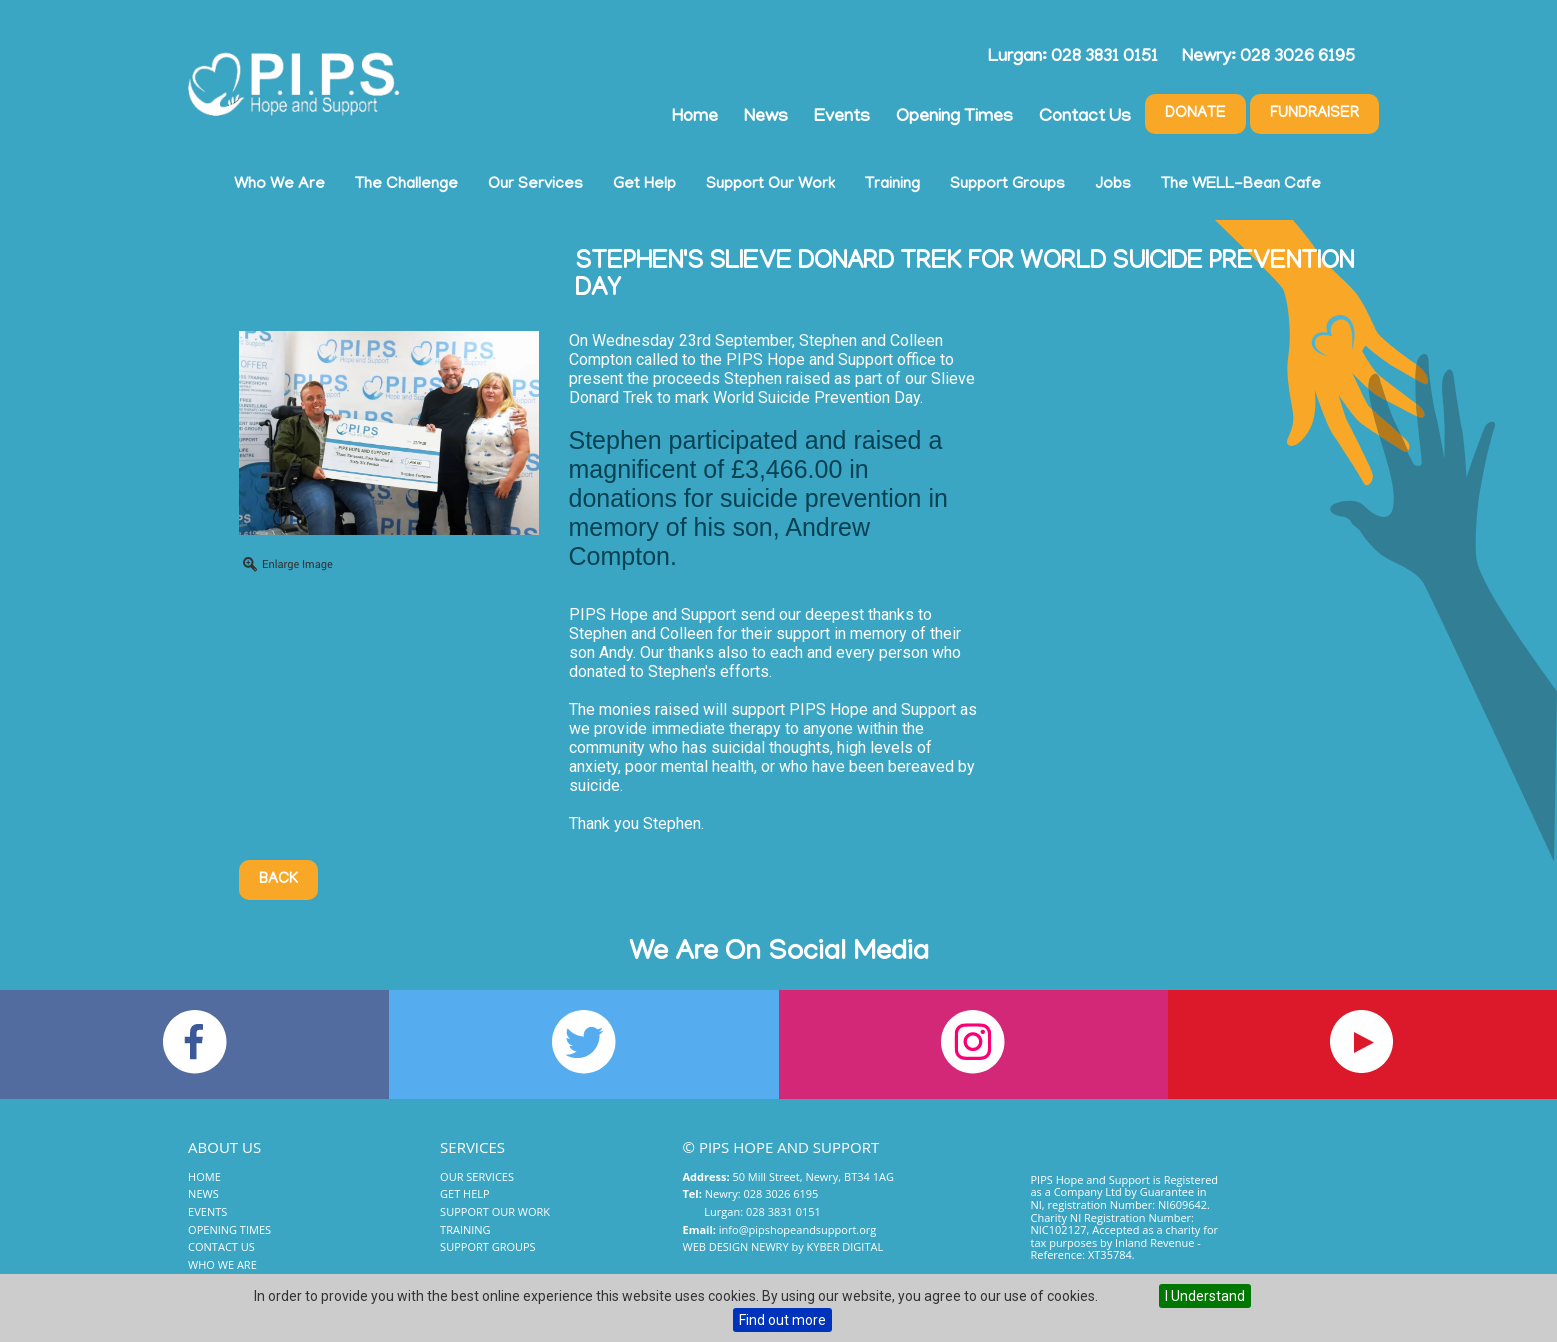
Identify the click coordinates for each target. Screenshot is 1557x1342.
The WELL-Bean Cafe (1241, 185)
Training (892, 185)
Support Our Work (770, 185)
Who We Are (279, 185)
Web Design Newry (736, 1246)
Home (695, 118)
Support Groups (1007, 185)
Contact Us (1085, 118)
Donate (1195, 114)
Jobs (1113, 185)
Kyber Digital (845, 1246)
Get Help (644, 185)
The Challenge (406, 185)
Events (842, 118)
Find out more (782, 1320)
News (766, 118)
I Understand (1205, 1296)
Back (278, 880)
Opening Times (954, 118)
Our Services (535, 185)
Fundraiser (1314, 114)
